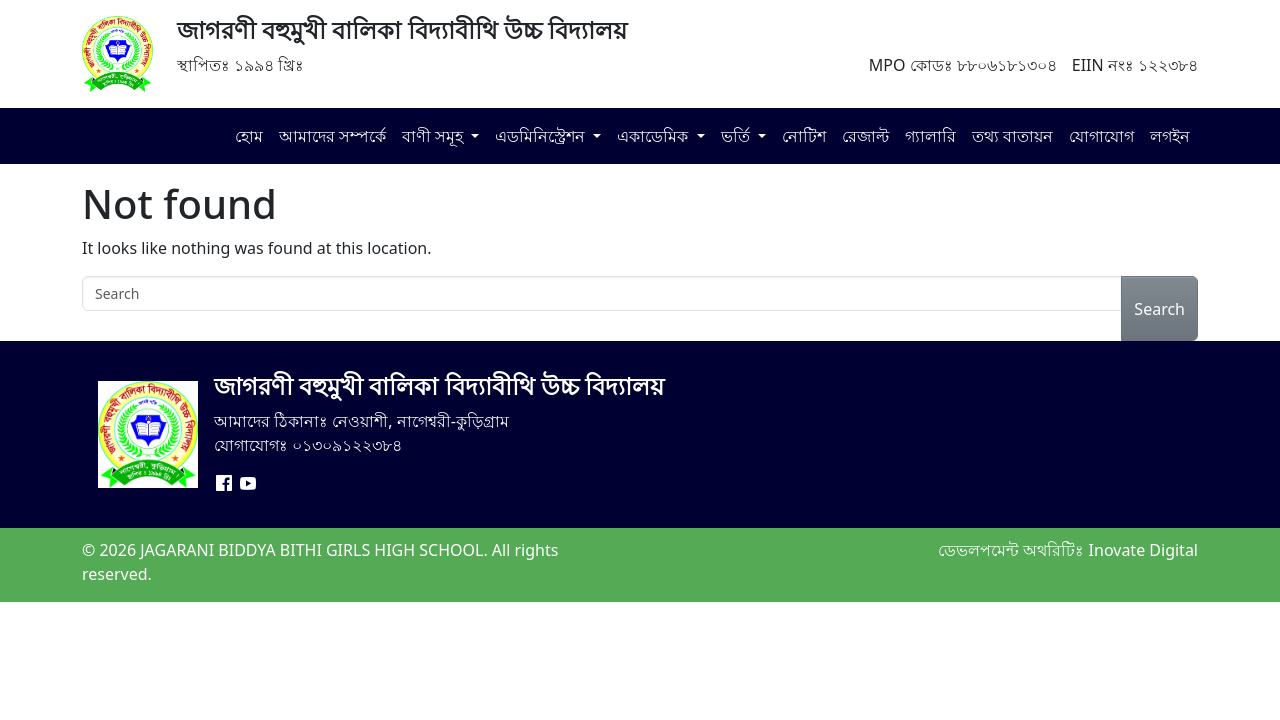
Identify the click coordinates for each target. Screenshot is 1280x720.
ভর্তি (737, 136)
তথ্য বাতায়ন (1012, 136)
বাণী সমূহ (434, 136)
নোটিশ (804, 136)
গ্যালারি (930, 136)
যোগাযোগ (1101, 136)
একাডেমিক (654, 136)
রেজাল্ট (865, 136)
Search (1159, 309)
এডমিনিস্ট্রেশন (542, 136)
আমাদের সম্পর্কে (332, 136)
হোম (249, 136)
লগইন (1170, 136)
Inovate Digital (1143, 550)
